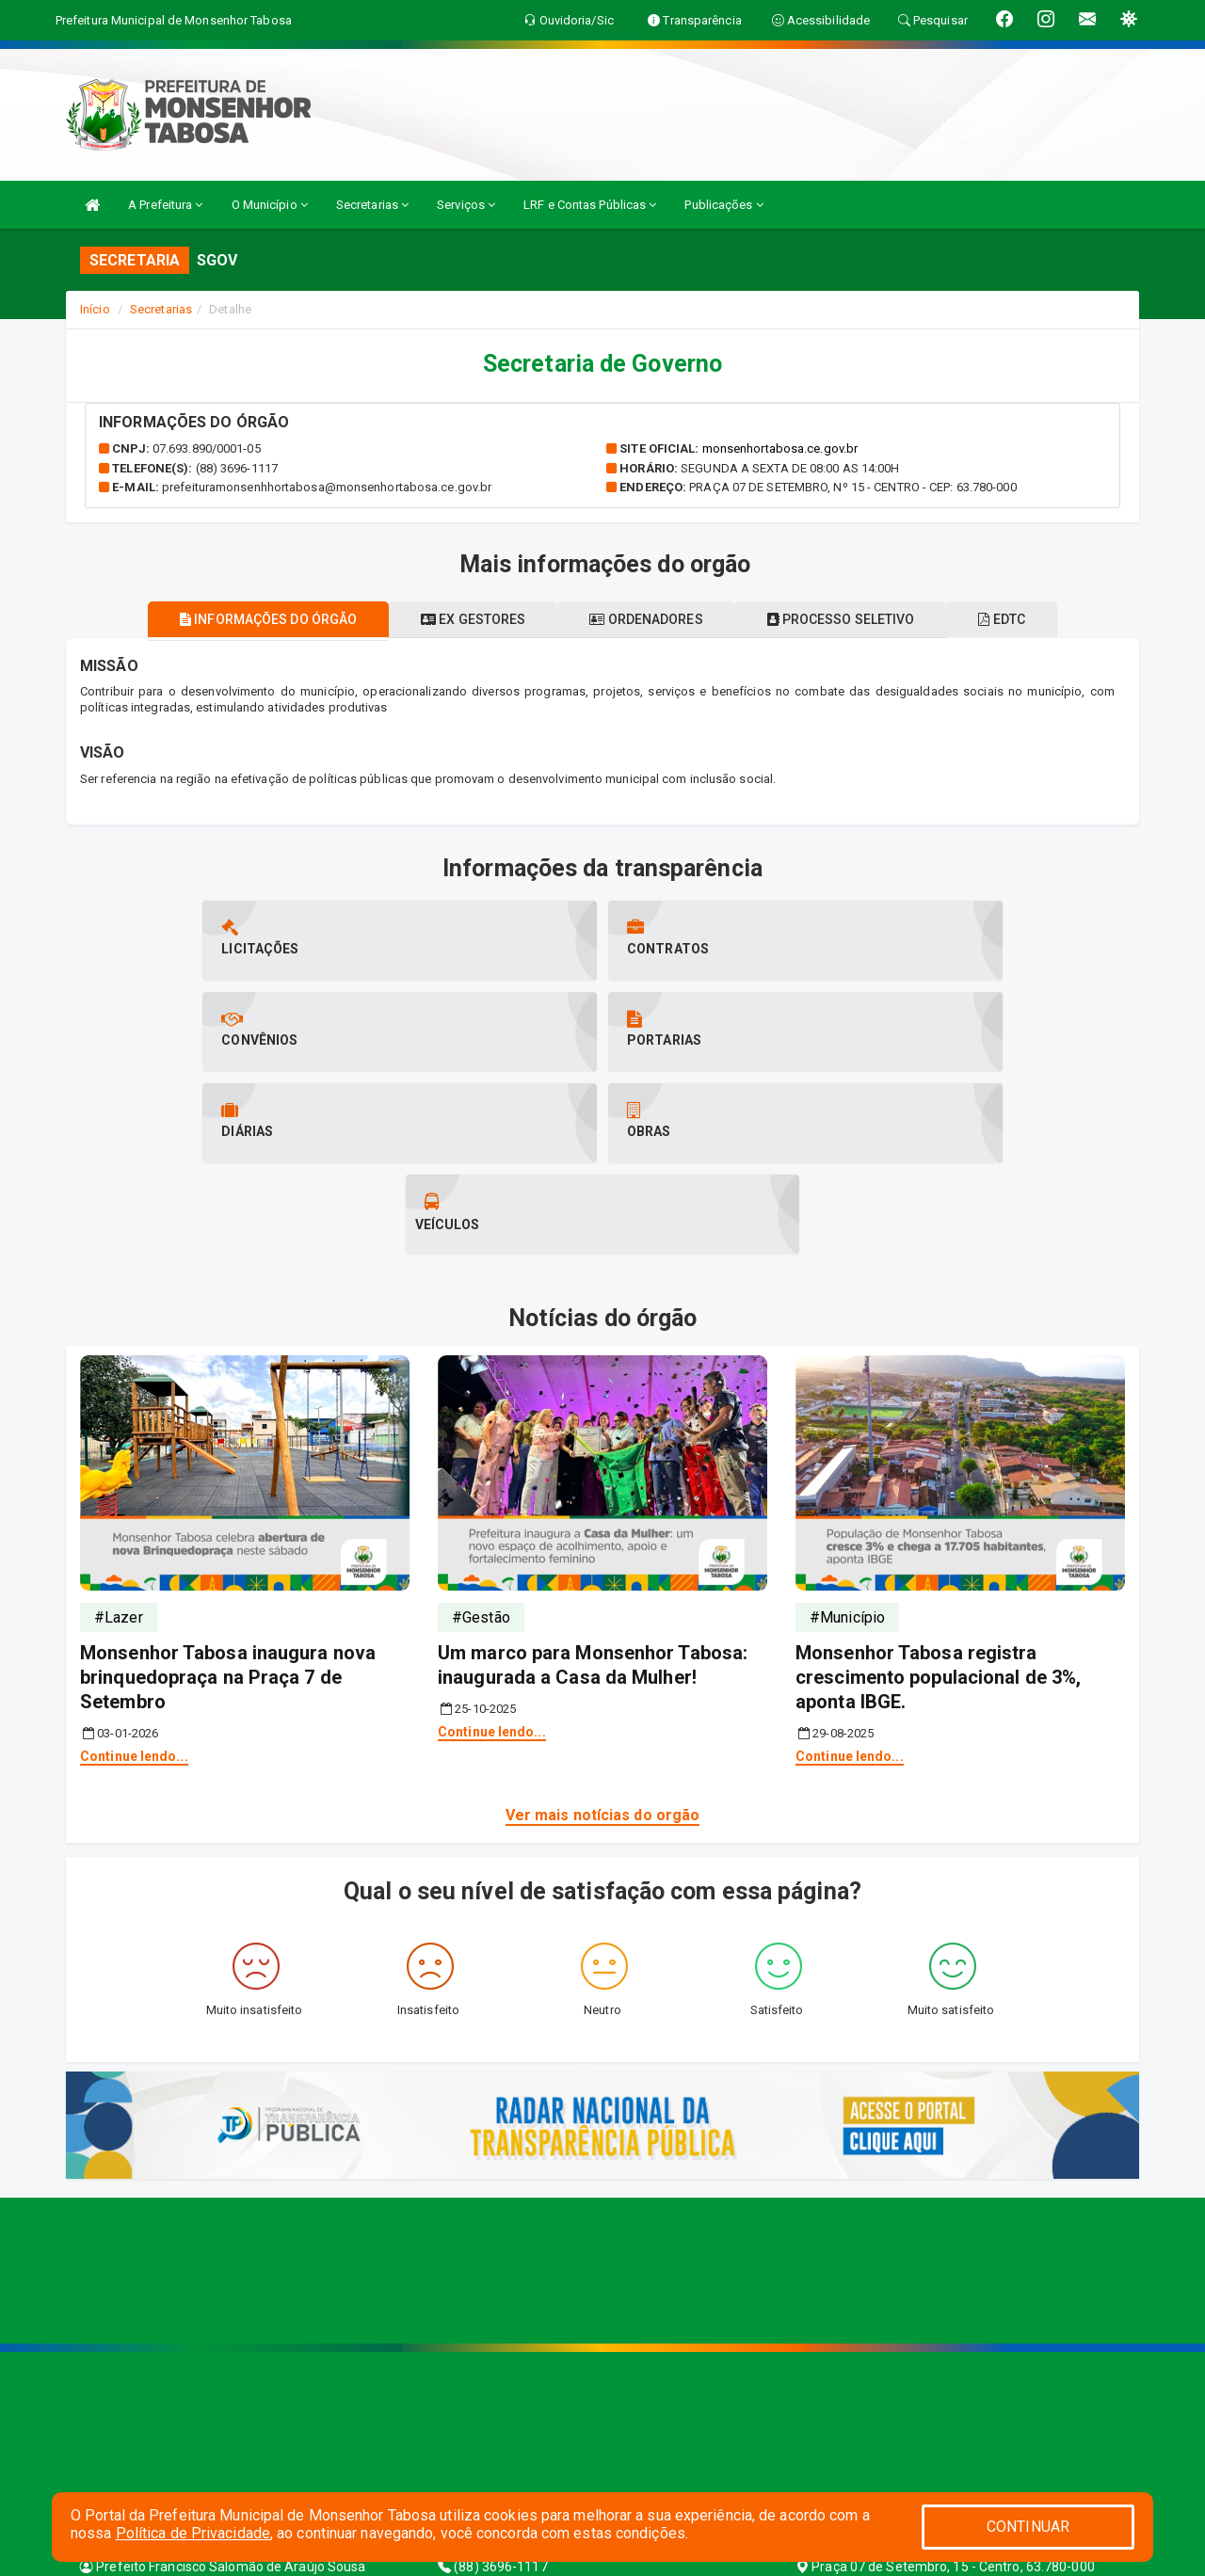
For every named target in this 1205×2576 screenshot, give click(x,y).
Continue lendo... (134, 1573)
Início (95, 309)
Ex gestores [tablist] (458, 619)
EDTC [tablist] (1032, 619)
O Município (270, 205)
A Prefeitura (165, 205)
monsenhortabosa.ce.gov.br (780, 448)
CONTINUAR (1028, 2527)
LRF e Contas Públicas (589, 205)
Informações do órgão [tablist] (238, 619)
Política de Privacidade (193, 2533)
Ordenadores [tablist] (645, 619)
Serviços (466, 205)
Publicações (723, 205)
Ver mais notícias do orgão (603, 1632)
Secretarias (372, 205)
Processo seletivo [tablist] (856, 619)
